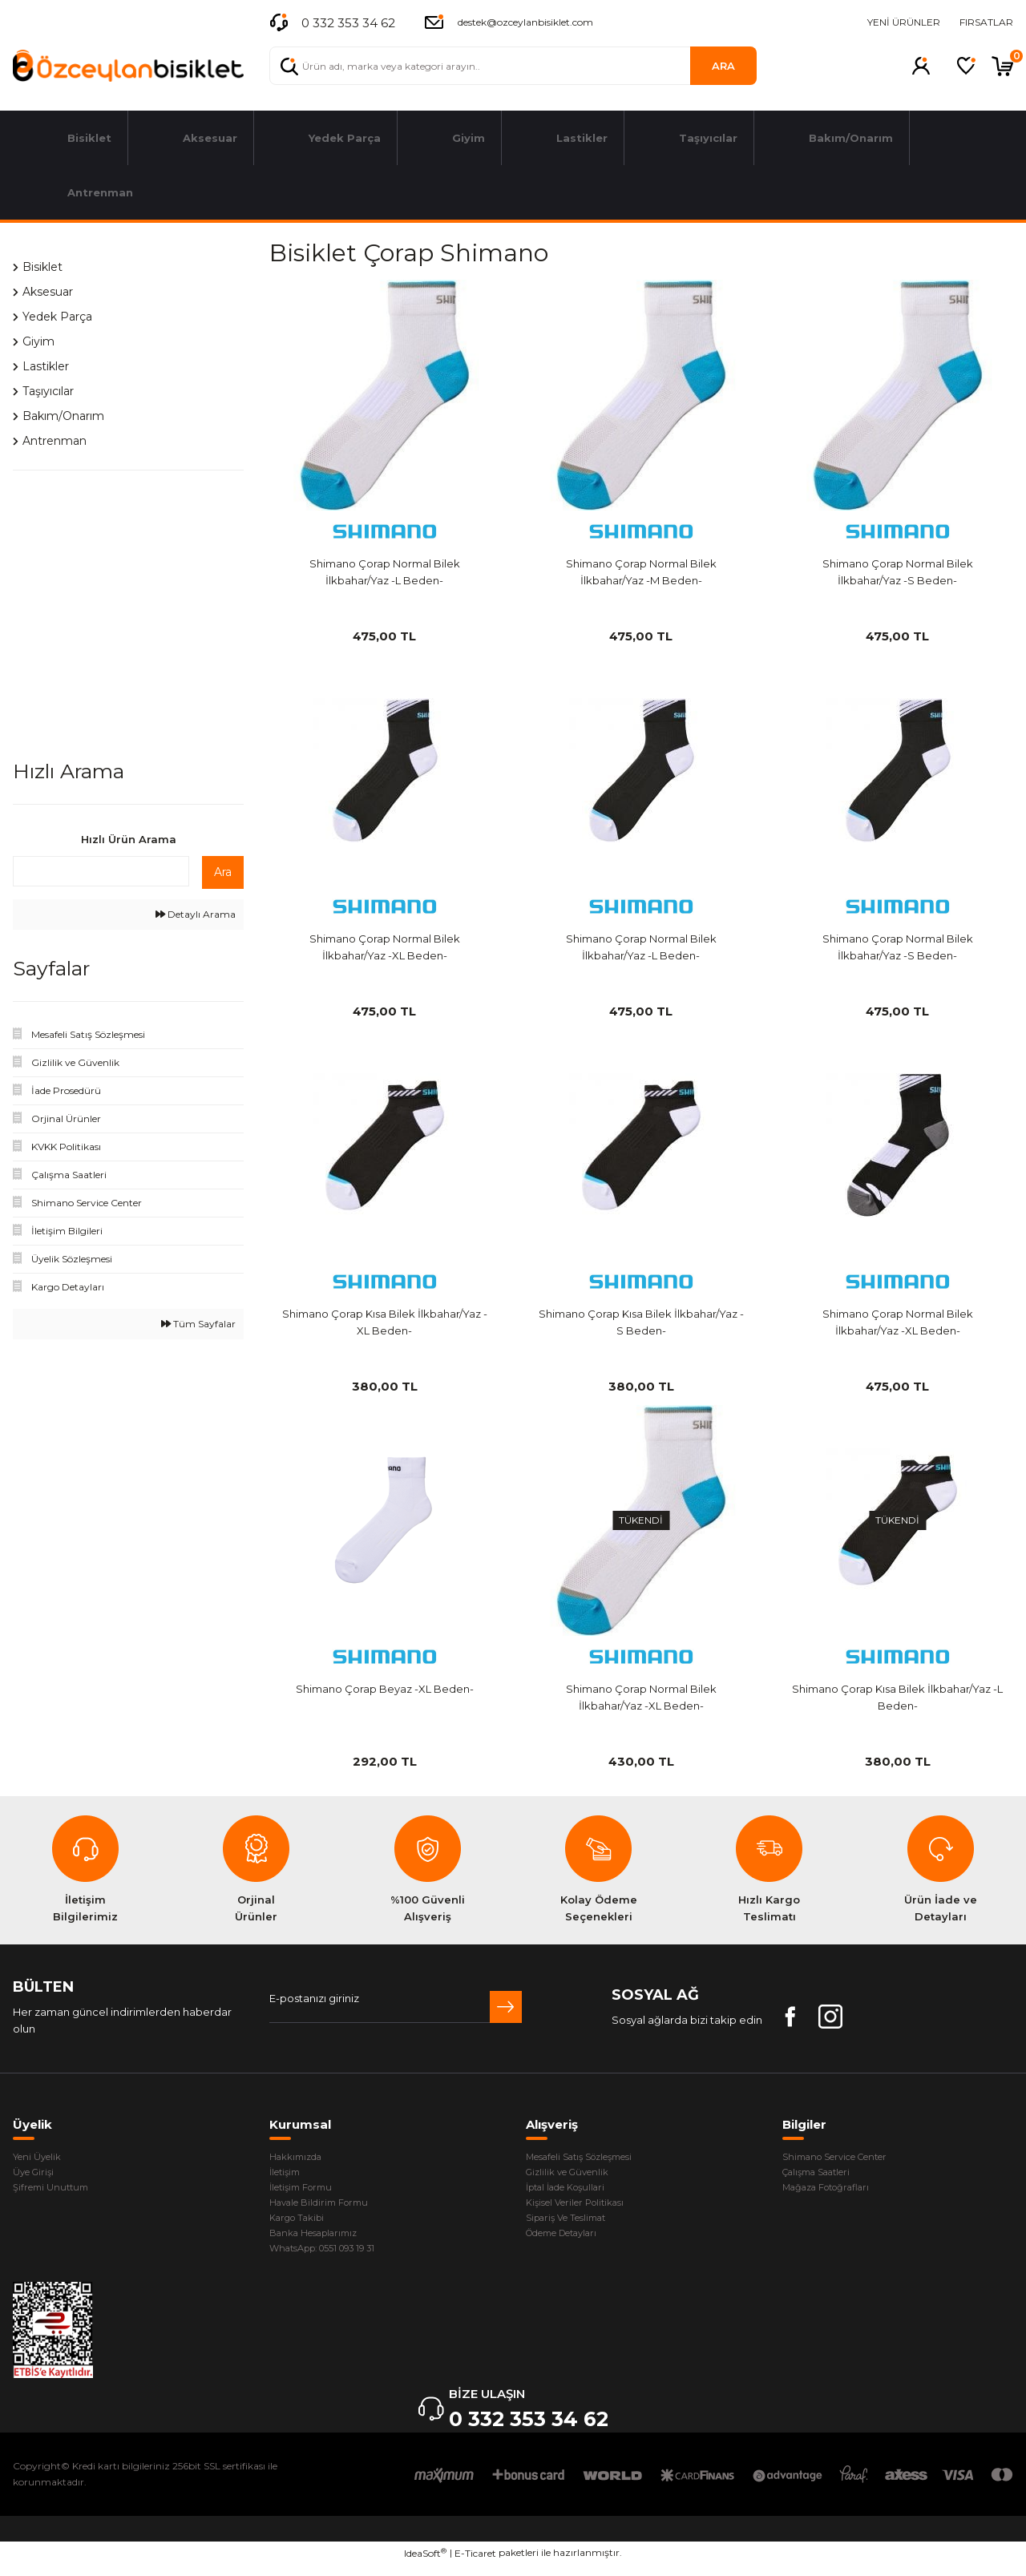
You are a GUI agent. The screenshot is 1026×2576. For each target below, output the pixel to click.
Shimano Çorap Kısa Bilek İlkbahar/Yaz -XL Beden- (384, 1322)
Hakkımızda (300, 2157)
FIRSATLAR (986, 22)
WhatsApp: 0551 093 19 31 (333, 2258)
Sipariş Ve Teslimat (573, 2225)
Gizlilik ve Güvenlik (573, 2174)
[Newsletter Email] (395, 2007)
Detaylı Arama (196, 914)
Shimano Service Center (846, 2157)
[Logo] (128, 66)
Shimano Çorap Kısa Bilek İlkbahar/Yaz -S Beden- (641, 1322)
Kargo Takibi (301, 2225)
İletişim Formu (306, 2191)
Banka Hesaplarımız (321, 2241)
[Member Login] (921, 65)
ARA (723, 65)
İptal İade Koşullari (573, 2191)
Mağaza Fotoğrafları (834, 2191)
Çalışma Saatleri (824, 2174)
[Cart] (1002, 65)
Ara (223, 872)
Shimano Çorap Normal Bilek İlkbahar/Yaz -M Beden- (641, 572)
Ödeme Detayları (571, 2241)
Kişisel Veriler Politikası (583, 2208)
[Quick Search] (101, 871)
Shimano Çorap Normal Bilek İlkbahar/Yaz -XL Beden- (384, 947)
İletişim (287, 2174)
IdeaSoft (425, 2564)
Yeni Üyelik (41, 2157)
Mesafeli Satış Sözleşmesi (592, 2157)
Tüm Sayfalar (198, 1324)
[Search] (513, 65)
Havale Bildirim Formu (326, 2208)
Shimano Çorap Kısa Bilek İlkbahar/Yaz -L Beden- (897, 1697)
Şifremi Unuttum (55, 2191)
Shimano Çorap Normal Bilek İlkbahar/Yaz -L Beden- (384, 572)
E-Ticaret (475, 2564)
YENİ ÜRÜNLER (903, 22)
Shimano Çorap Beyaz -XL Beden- (385, 1688)
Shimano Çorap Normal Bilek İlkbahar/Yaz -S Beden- (897, 572)
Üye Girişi (36, 2174)
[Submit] (506, 2007)
